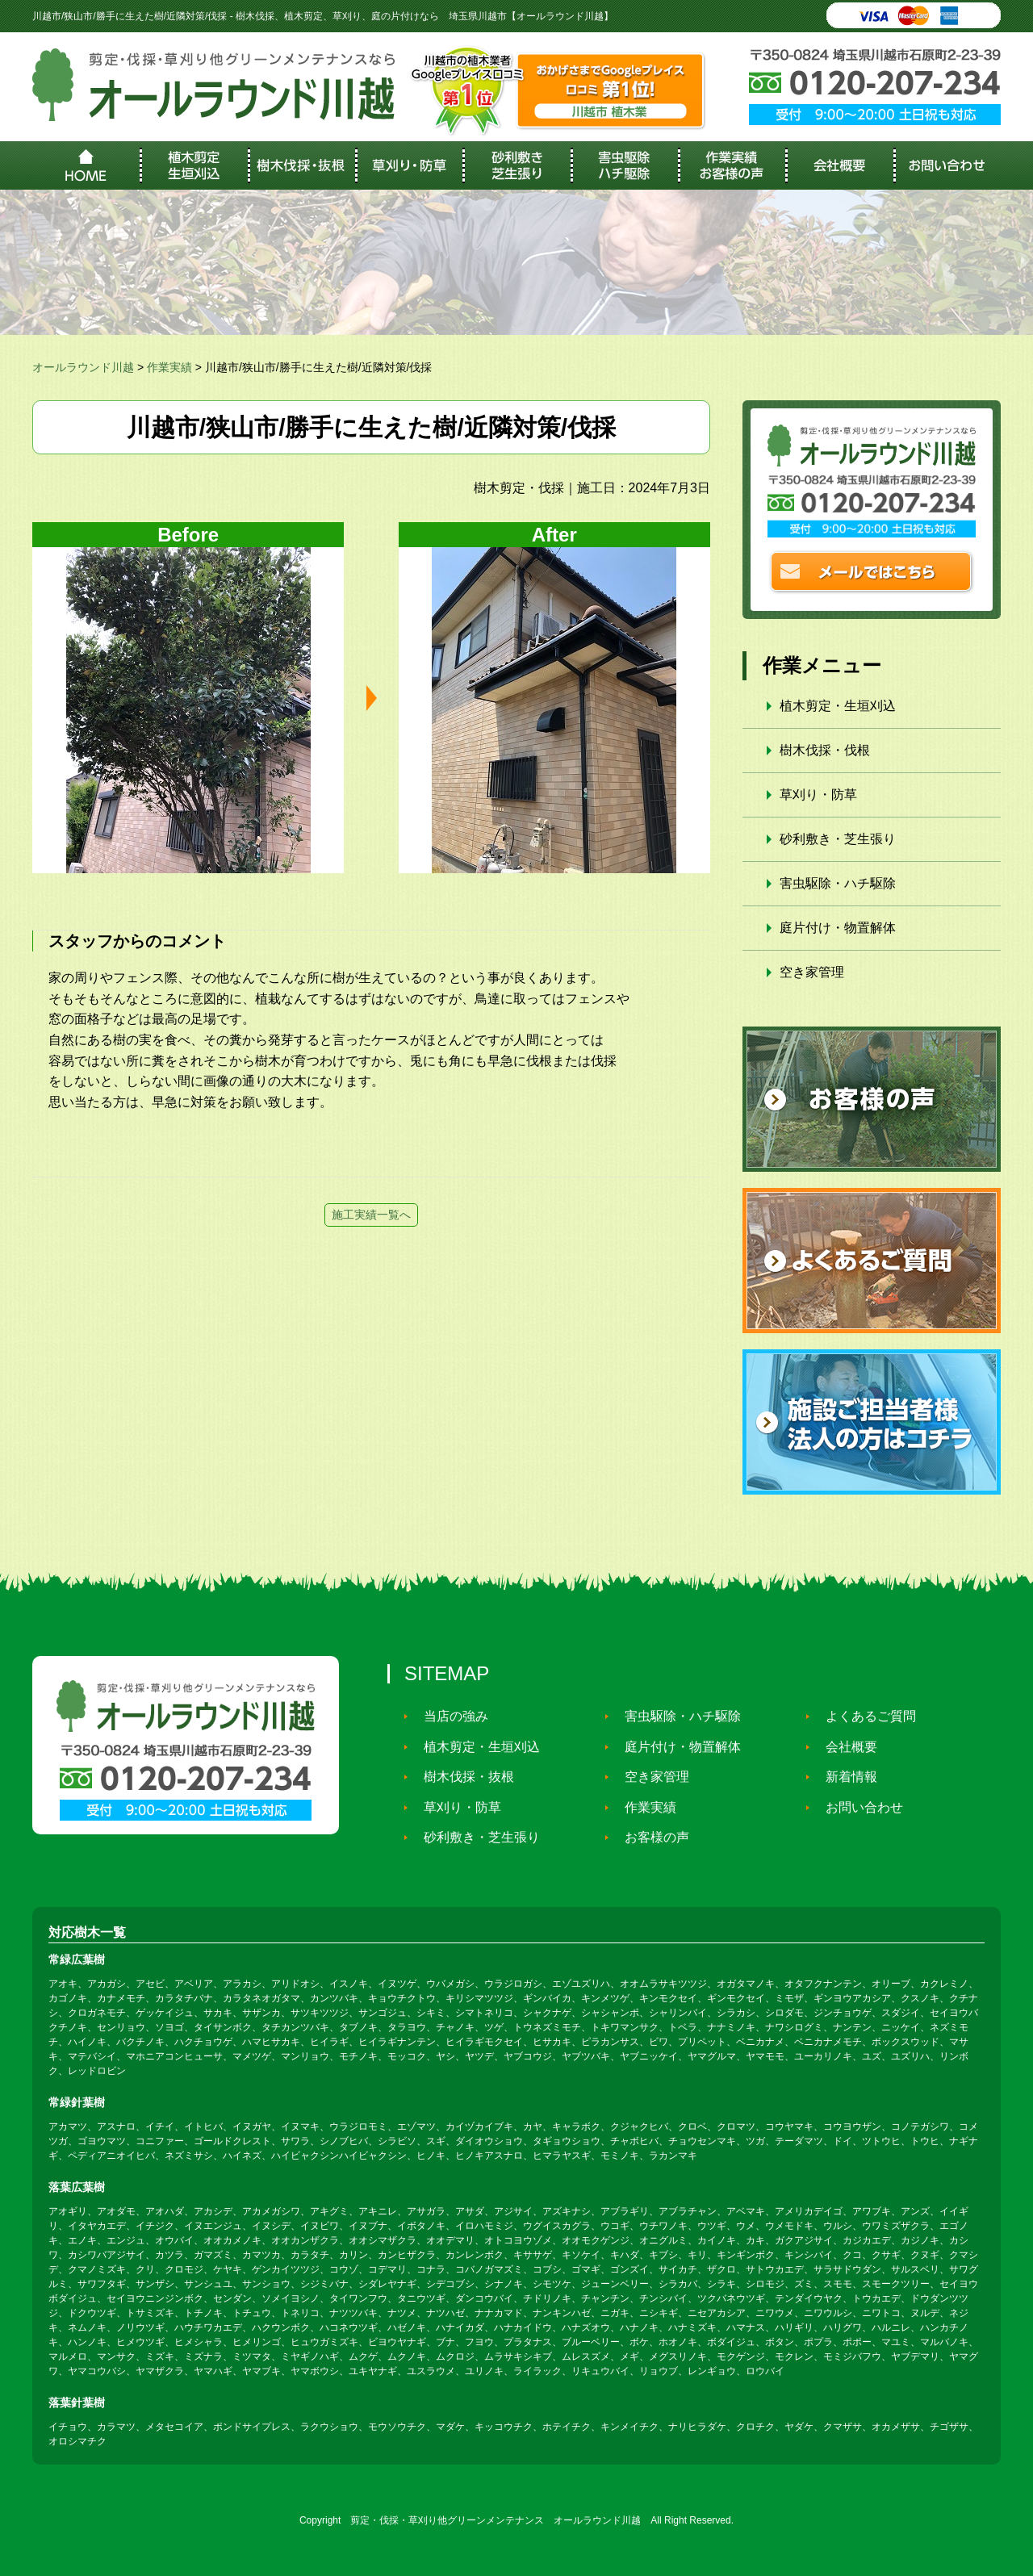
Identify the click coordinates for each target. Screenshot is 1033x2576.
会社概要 (844, 1747)
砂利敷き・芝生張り (838, 839)
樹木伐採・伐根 (825, 750)
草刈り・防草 (818, 794)
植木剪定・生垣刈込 (838, 706)
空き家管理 (812, 972)
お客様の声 (649, 1837)
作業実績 (643, 1806)
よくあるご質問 (863, 1716)
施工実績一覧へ (371, 1214)
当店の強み (448, 1716)
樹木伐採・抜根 (461, 1777)
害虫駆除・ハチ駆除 (838, 883)
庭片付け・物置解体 (838, 928)
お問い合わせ (857, 1806)
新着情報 (844, 1777)
